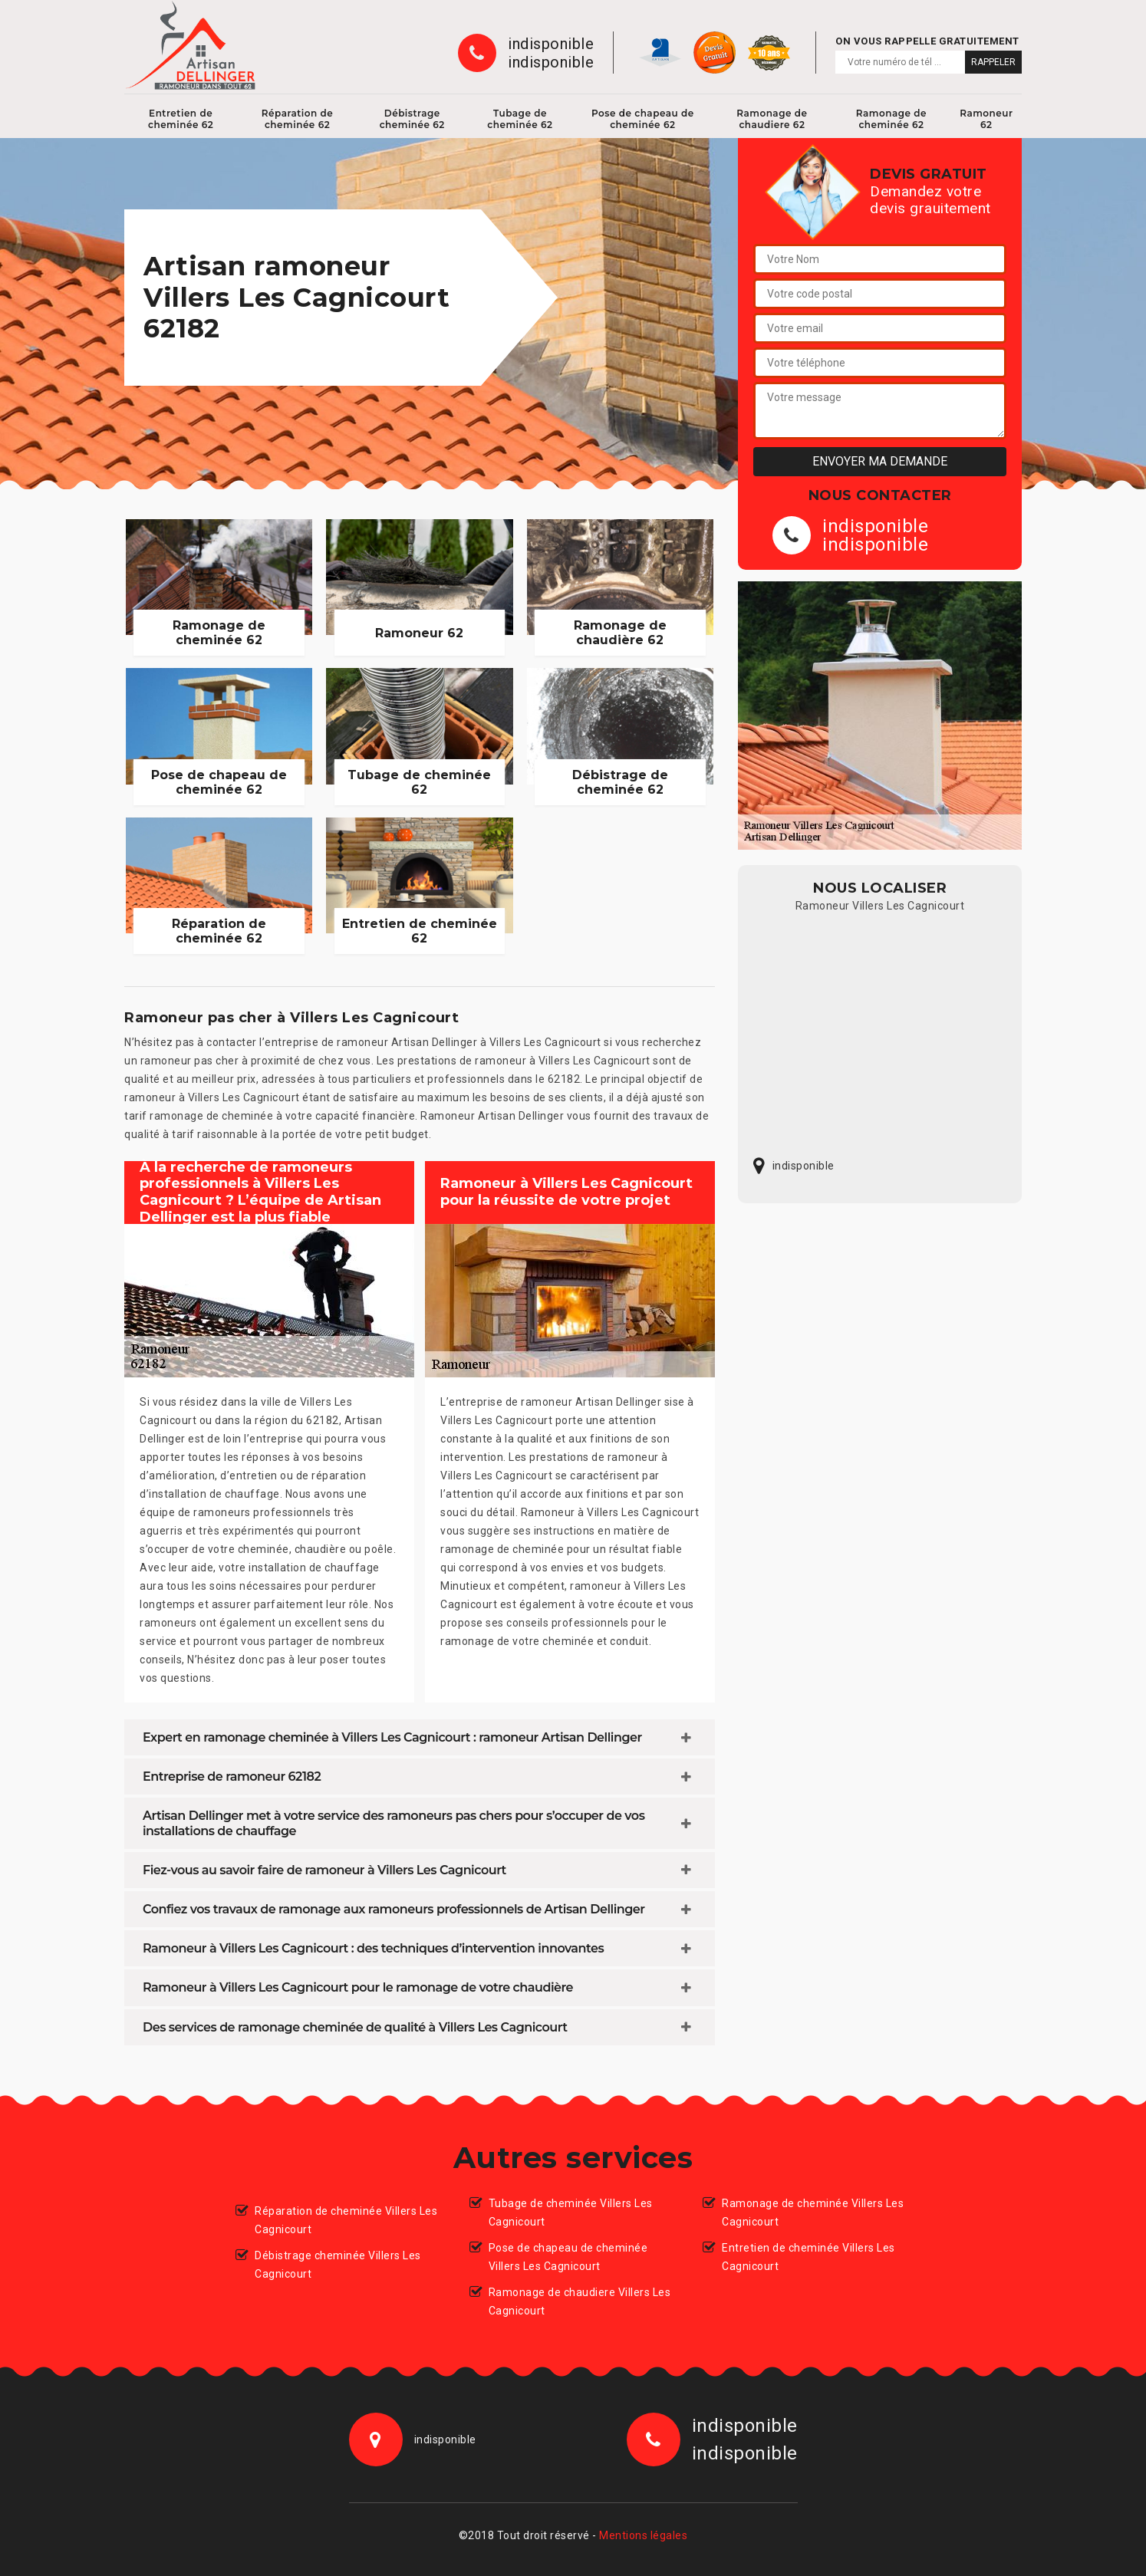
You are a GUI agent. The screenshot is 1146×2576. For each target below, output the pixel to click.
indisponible (551, 44)
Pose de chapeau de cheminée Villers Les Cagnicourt (568, 2257)
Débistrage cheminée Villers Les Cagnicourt (338, 2264)
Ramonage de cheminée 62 (891, 118)
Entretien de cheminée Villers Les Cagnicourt (808, 2257)
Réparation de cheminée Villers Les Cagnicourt (346, 2220)
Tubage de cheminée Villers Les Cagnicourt (571, 2212)
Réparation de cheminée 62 (298, 118)
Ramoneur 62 (986, 118)
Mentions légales (643, 2535)
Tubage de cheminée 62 (519, 118)
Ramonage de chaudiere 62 (771, 118)
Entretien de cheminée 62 (180, 118)
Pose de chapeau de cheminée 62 (642, 118)
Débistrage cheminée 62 (412, 118)
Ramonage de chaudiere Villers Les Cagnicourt (580, 2301)
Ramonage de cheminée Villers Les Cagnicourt (813, 2212)
